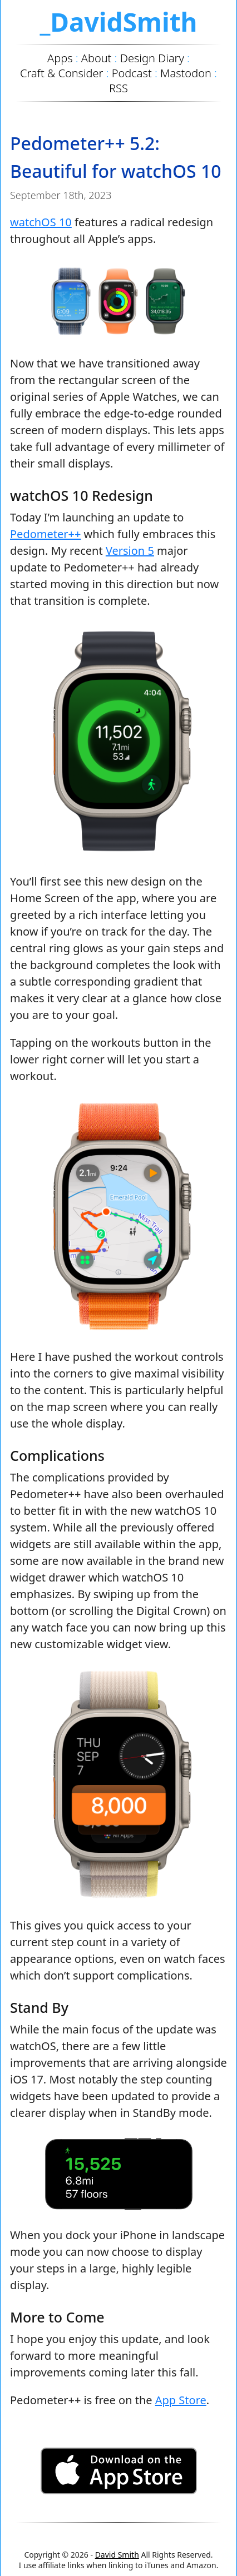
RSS (118, 88)
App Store (180, 2400)
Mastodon (185, 73)
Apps (59, 58)
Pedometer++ (45, 533)
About (96, 58)
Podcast (132, 73)
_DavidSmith (118, 21)
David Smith (117, 2554)
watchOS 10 (41, 222)
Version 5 (130, 550)
